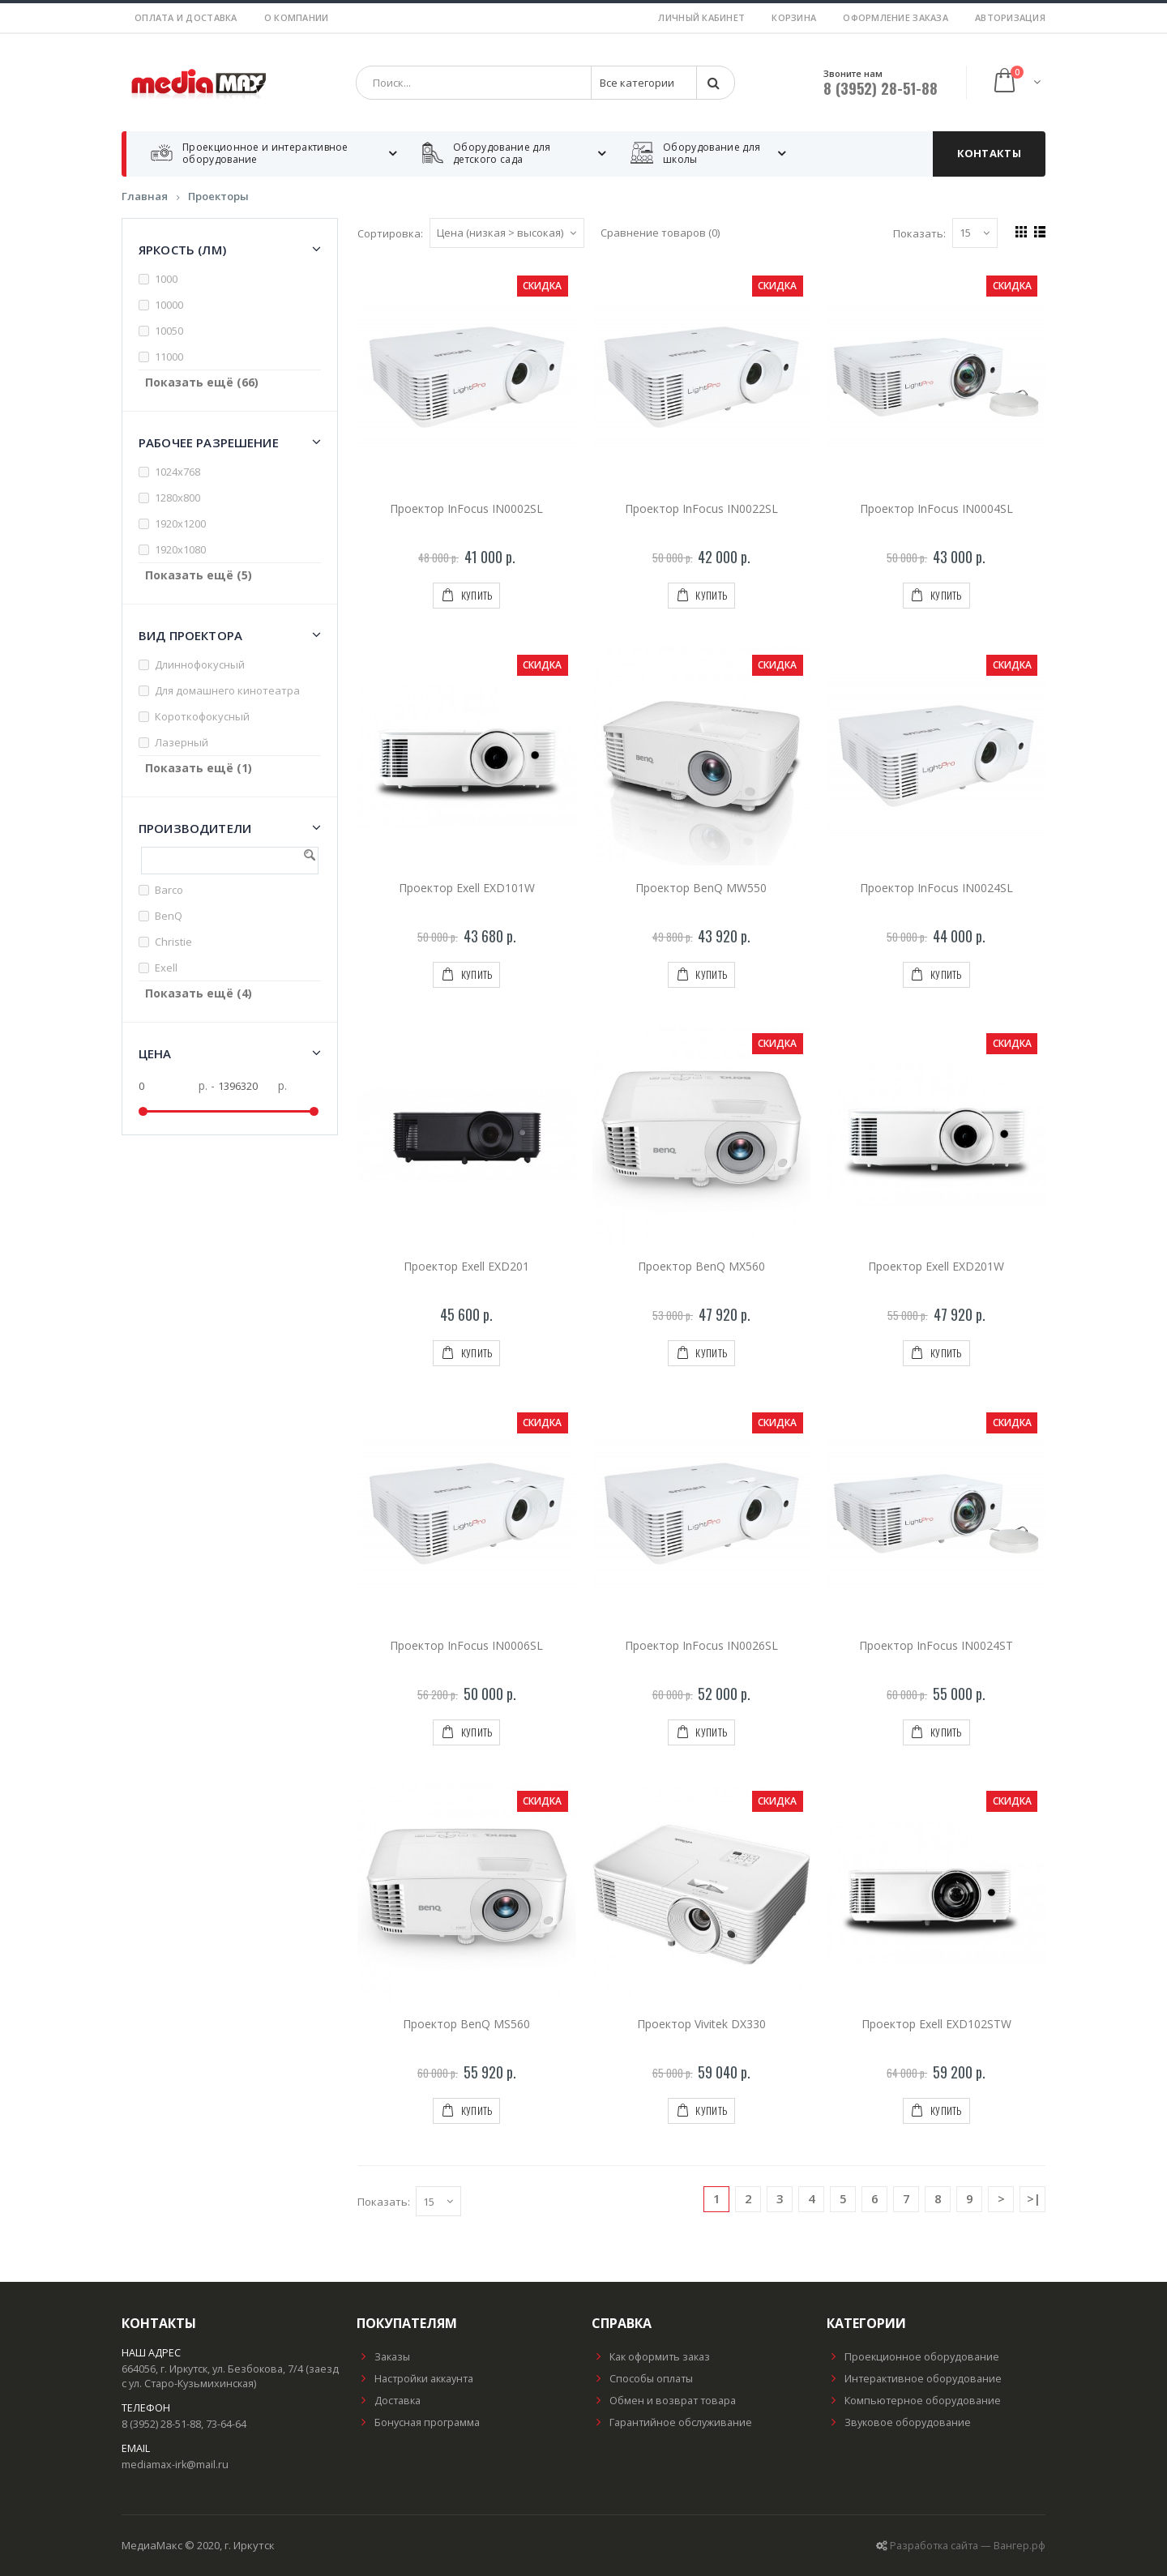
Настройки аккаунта (415, 2379)
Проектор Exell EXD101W (467, 887)
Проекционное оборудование (913, 2357)
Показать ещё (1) (198, 767)
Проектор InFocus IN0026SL (701, 1645)
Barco (169, 889)
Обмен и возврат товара (664, 2400)
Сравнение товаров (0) (660, 232)
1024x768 (177, 471)
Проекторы (218, 196)
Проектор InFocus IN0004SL (936, 508)
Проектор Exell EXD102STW (936, 2023)
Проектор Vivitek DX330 (701, 2023)
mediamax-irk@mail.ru (175, 2464)
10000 (169, 304)
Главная (145, 196)
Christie (173, 941)
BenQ (168, 915)
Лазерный (181, 742)
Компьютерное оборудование (914, 2400)
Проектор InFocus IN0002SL (466, 508)
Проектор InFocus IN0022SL (701, 508)
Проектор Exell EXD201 (466, 1266)
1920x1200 (180, 523)
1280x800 (177, 497)
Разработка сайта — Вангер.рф (967, 2546)
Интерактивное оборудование (914, 2379)
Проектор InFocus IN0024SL (936, 887)
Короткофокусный (202, 716)
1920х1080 (180, 549)
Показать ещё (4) (198, 993)
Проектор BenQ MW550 (701, 887)
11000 (169, 356)
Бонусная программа (418, 2422)
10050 (169, 330)
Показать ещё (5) (198, 575)
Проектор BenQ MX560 (701, 1266)
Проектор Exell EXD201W (936, 1266)
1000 (166, 278)
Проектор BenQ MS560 (466, 2023)
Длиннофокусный (200, 664)
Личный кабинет (701, 17)
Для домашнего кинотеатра (227, 690)
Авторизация (1010, 17)
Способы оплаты (642, 2379)
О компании (296, 17)
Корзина (794, 17)
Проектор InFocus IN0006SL (466, 1645)
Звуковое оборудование (899, 2422)
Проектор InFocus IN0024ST (936, 1645)
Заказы (383, 2357)
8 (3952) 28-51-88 (880, 88)
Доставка (389, 2400)
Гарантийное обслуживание (672, 2422)
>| (1034, 2198)
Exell (166, 967)
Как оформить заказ (651, 2357)
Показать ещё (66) (202, 382)
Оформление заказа (895, 17)
